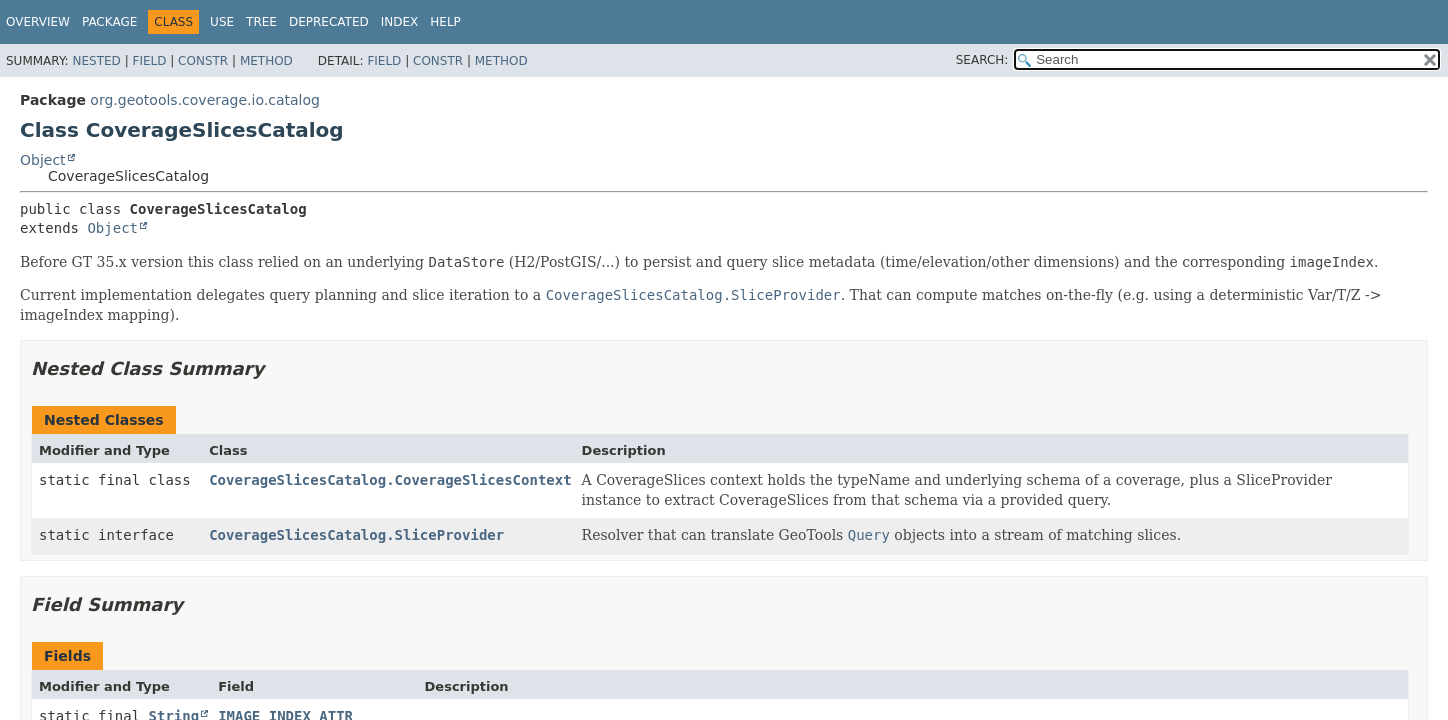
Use (222, 22)
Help (445, 22)
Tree (261, 22)
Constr (203, 61)
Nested (96, 61)
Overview (38, 22)
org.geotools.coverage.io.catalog (205, 100)
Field (149, 61)
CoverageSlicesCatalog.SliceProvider (356, 535)
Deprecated (329, 22)
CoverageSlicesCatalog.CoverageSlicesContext (390, 480)
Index (400, 22)
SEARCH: (982, 60)
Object (43, 160)
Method (266, 61)
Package (109, 22)
